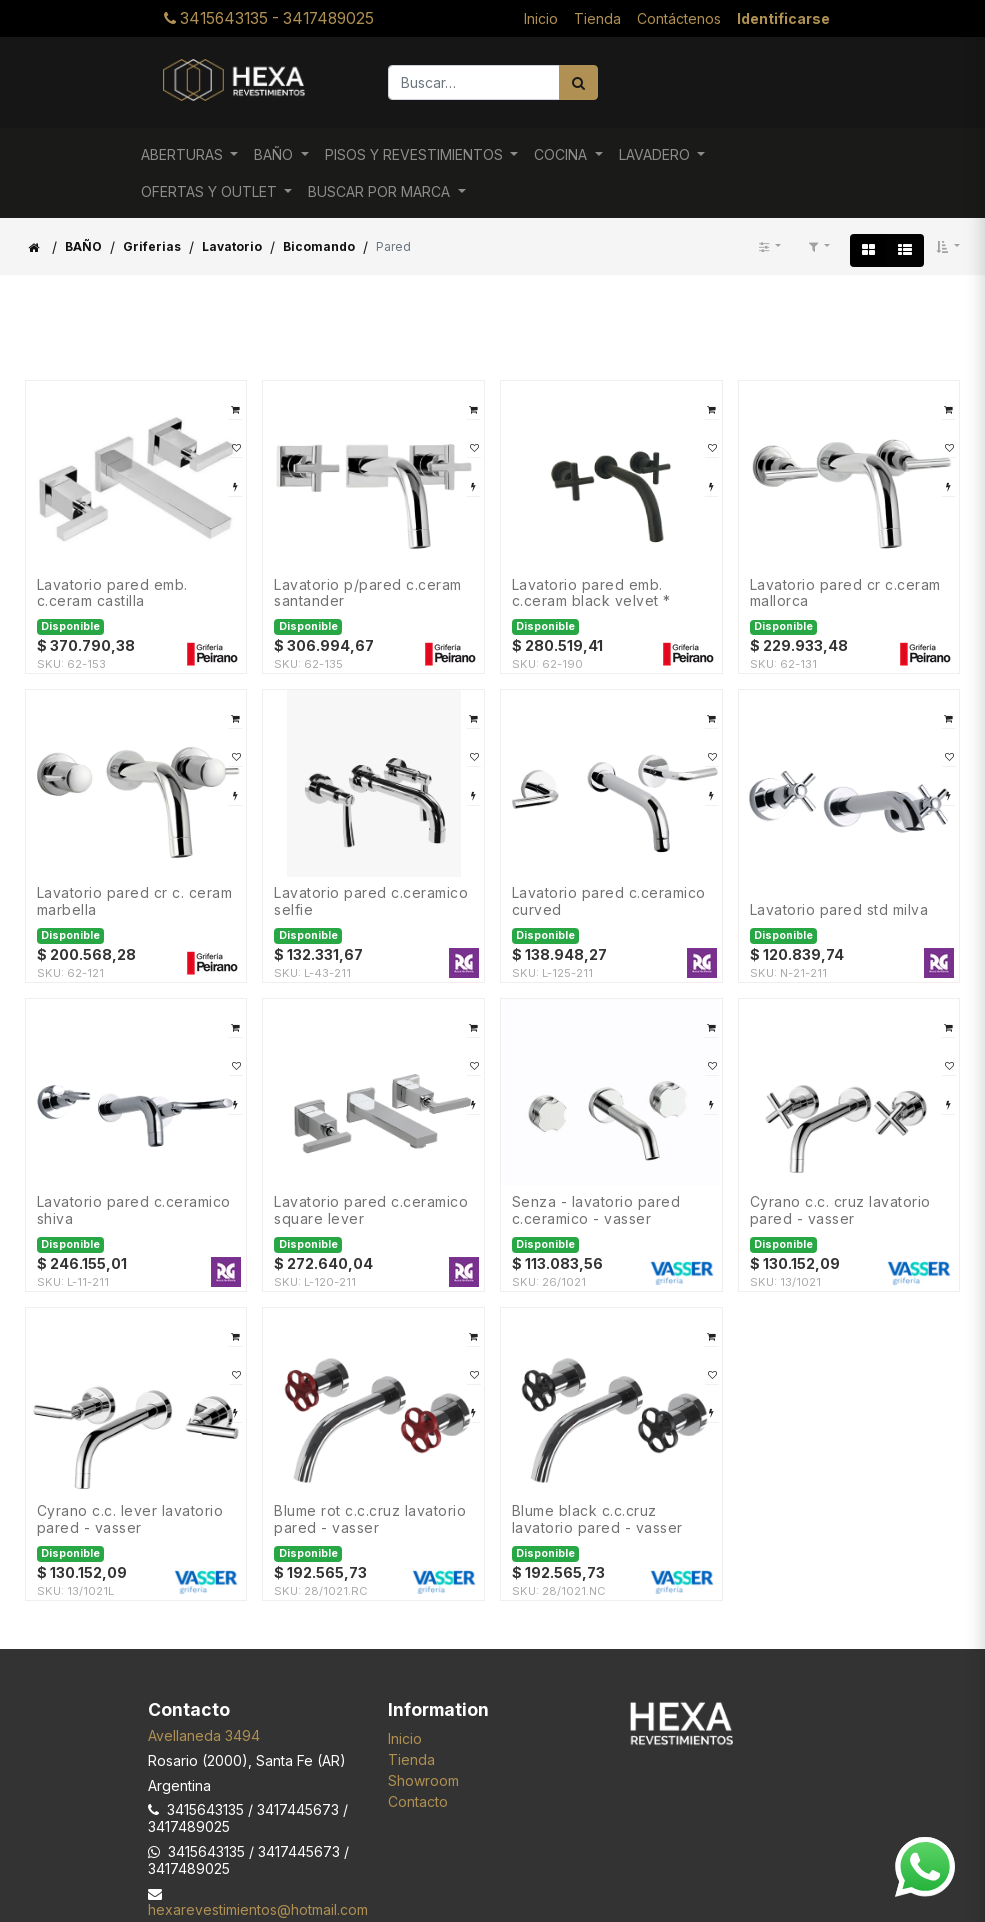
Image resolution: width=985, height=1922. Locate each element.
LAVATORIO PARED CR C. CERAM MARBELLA (135, 901)
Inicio (405, 1738)
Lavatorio (232, 246)
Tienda (411, 1759)
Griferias (152, 246)
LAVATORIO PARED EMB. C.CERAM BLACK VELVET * (591, 593)
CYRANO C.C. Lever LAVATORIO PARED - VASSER (130, 1519)
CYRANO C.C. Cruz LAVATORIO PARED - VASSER (840, 1210)
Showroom (423, 1780)
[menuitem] (541, 18)
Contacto (418, 1801)
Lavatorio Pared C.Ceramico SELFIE (371, 901)
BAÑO (83, 246)
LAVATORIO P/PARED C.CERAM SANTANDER (368, 593)
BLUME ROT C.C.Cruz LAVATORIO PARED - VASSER (370, 1519)
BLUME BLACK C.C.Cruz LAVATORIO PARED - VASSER (597, 1519)
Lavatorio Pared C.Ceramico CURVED (609, 901)
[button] (948, 247)
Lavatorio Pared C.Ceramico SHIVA (134, 1210)
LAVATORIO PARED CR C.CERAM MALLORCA (845, 593)
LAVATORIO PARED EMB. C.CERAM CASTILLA (112, 593)
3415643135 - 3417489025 (269, 18)
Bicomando (319, 246)
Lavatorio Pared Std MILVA (839, 910)
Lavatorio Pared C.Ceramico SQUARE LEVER (371, 1210)
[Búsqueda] (578, 82)
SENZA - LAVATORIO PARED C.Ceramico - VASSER (596, 1210)
